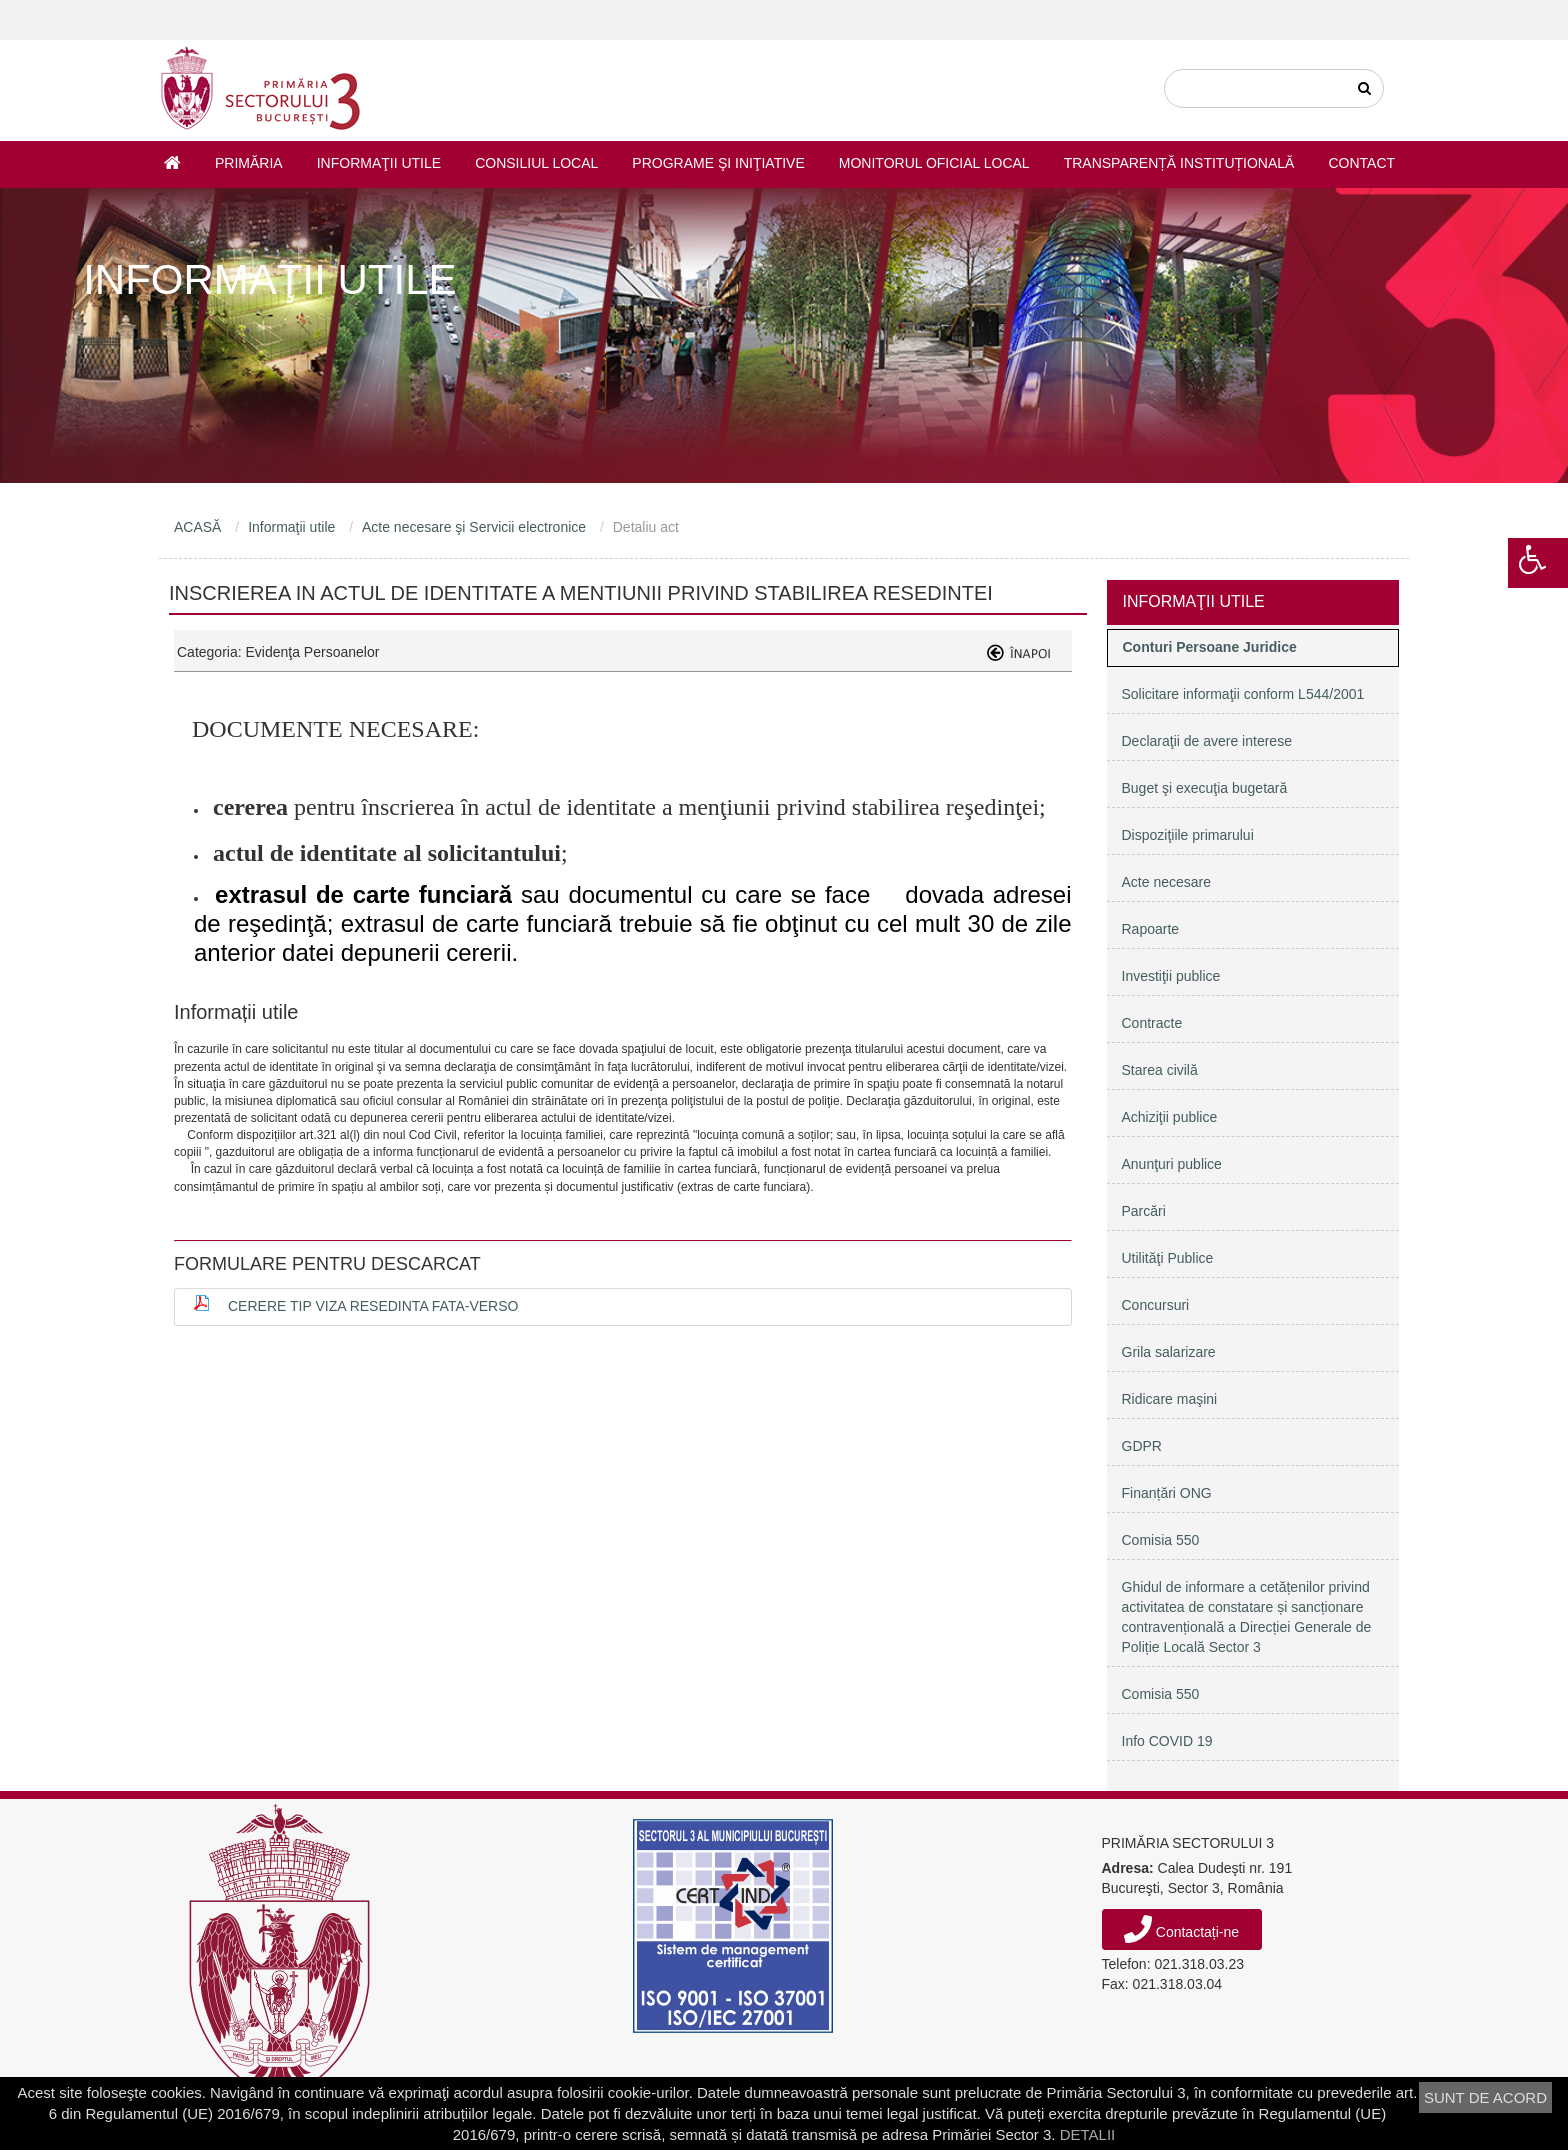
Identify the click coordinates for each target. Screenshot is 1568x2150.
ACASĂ (197, 527)
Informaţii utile (379, 163)
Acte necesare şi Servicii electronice (474, 527)
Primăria (249, 163)
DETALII (1088, 2134)
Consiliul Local (536, 163)
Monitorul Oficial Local (934, 163)
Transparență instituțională (1179, 163)
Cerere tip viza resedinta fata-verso (373, 1306)
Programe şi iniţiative (718, 163)
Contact (1361, 163)
